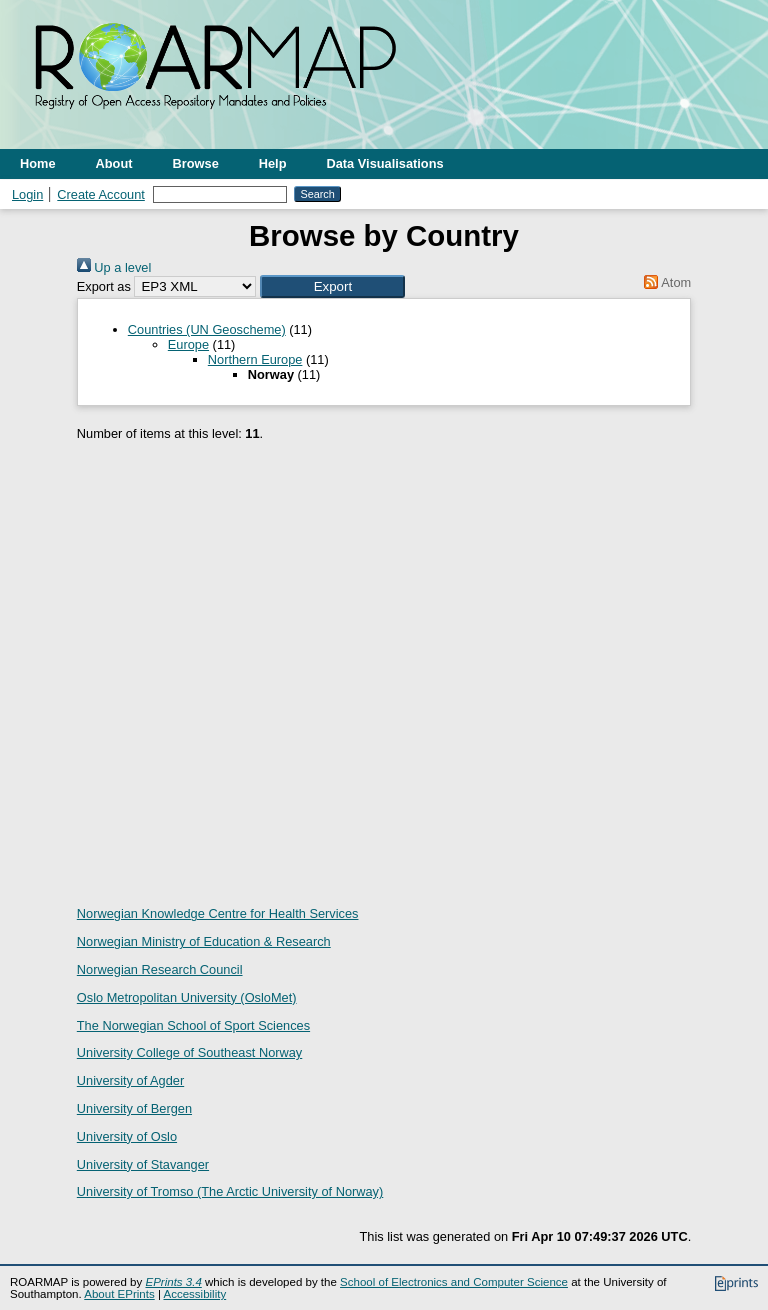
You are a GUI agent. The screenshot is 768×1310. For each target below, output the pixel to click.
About (114, 163)
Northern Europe (255, 359)
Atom (664, 282)
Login (27, 194)
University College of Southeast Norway (189, 1052)
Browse (196, 163)
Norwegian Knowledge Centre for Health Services (218, 913)
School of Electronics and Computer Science (454, 1282)
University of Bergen (134, 1108)
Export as (104, 286)
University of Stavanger (143, 1164)
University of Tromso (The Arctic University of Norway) (230, 1191)
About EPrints (119, 1294)
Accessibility (194, 1294)
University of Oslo (127, 1136)
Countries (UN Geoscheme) (207, 329)
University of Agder (130, 1080)
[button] (332, 286)
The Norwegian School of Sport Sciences (193, 1025)
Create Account (101, 194)
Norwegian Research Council (160, 969)
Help (273, 163)
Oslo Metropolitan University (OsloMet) (187, 997)
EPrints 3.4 (173, 1282)
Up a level (114, 267)
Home (38, 163)
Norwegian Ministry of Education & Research (204, 941)
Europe (188, 344)
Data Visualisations (385, 163)
